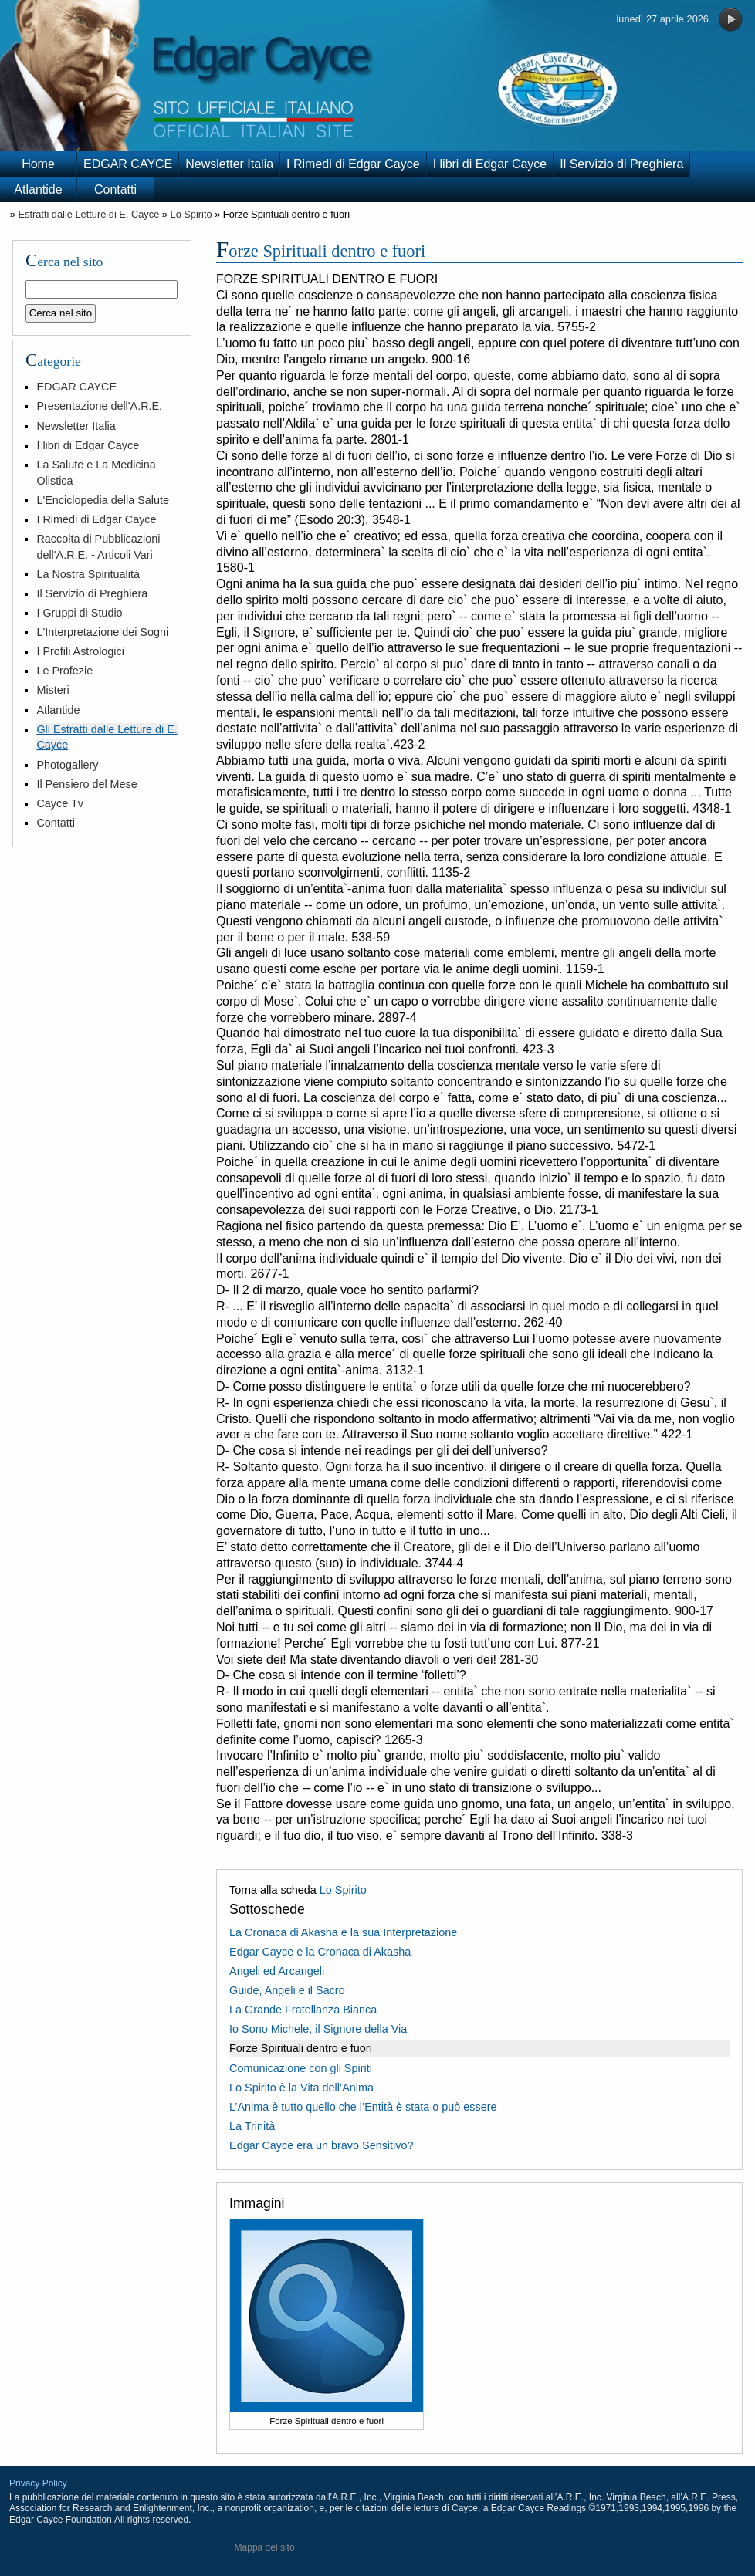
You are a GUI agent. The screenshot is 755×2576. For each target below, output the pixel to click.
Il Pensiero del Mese (86, 784)
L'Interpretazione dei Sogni (102, 632)
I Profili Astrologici (80, 651)
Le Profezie (64, 670)
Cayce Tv (59, 803)
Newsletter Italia (229, 164)
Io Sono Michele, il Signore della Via (318, 2029)
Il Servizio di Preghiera (621, 164)
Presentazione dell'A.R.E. (99, 406)
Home (38, 164)
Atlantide (38, 189)
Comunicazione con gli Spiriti (300, 2068)
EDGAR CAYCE (127, 164)
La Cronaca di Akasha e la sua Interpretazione (343, 1932)
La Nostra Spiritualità (88, 574)
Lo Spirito (191, 214)
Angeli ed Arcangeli (276, 1971)
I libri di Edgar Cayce (490, 164)
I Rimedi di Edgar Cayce (353, 164)
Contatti (115, 189)
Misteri (52, 690)
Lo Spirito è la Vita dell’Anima (301, 2087)
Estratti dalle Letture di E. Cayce (88, 214)
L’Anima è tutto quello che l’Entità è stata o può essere (362, 2107)
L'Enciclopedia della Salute (102, 500)
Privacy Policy (38, 2483)
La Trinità (252, 2126)
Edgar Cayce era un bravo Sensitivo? (321, 2145)
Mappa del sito (265, 2547)
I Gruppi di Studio (79, 613)
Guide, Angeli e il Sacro (287, 1990)
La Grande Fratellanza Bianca (303, 2009)
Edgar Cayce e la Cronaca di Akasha (320, 1952)
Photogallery (67, 765)
